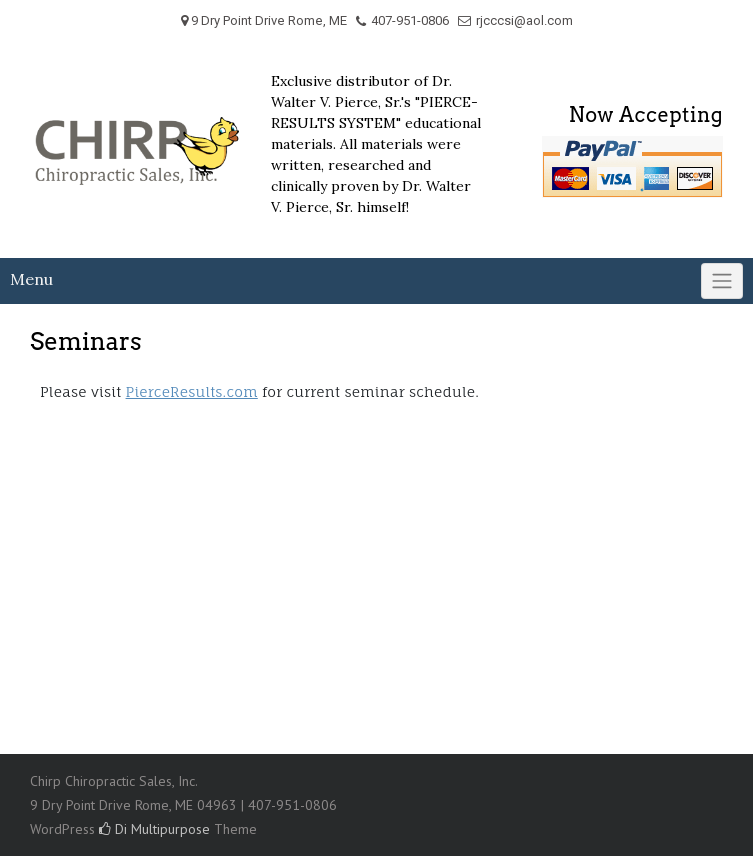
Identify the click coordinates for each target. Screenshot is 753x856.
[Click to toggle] (722, 281)
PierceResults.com (192, 391)
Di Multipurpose (154, 829)
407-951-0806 (410, 20)
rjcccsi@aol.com (524, 20)
